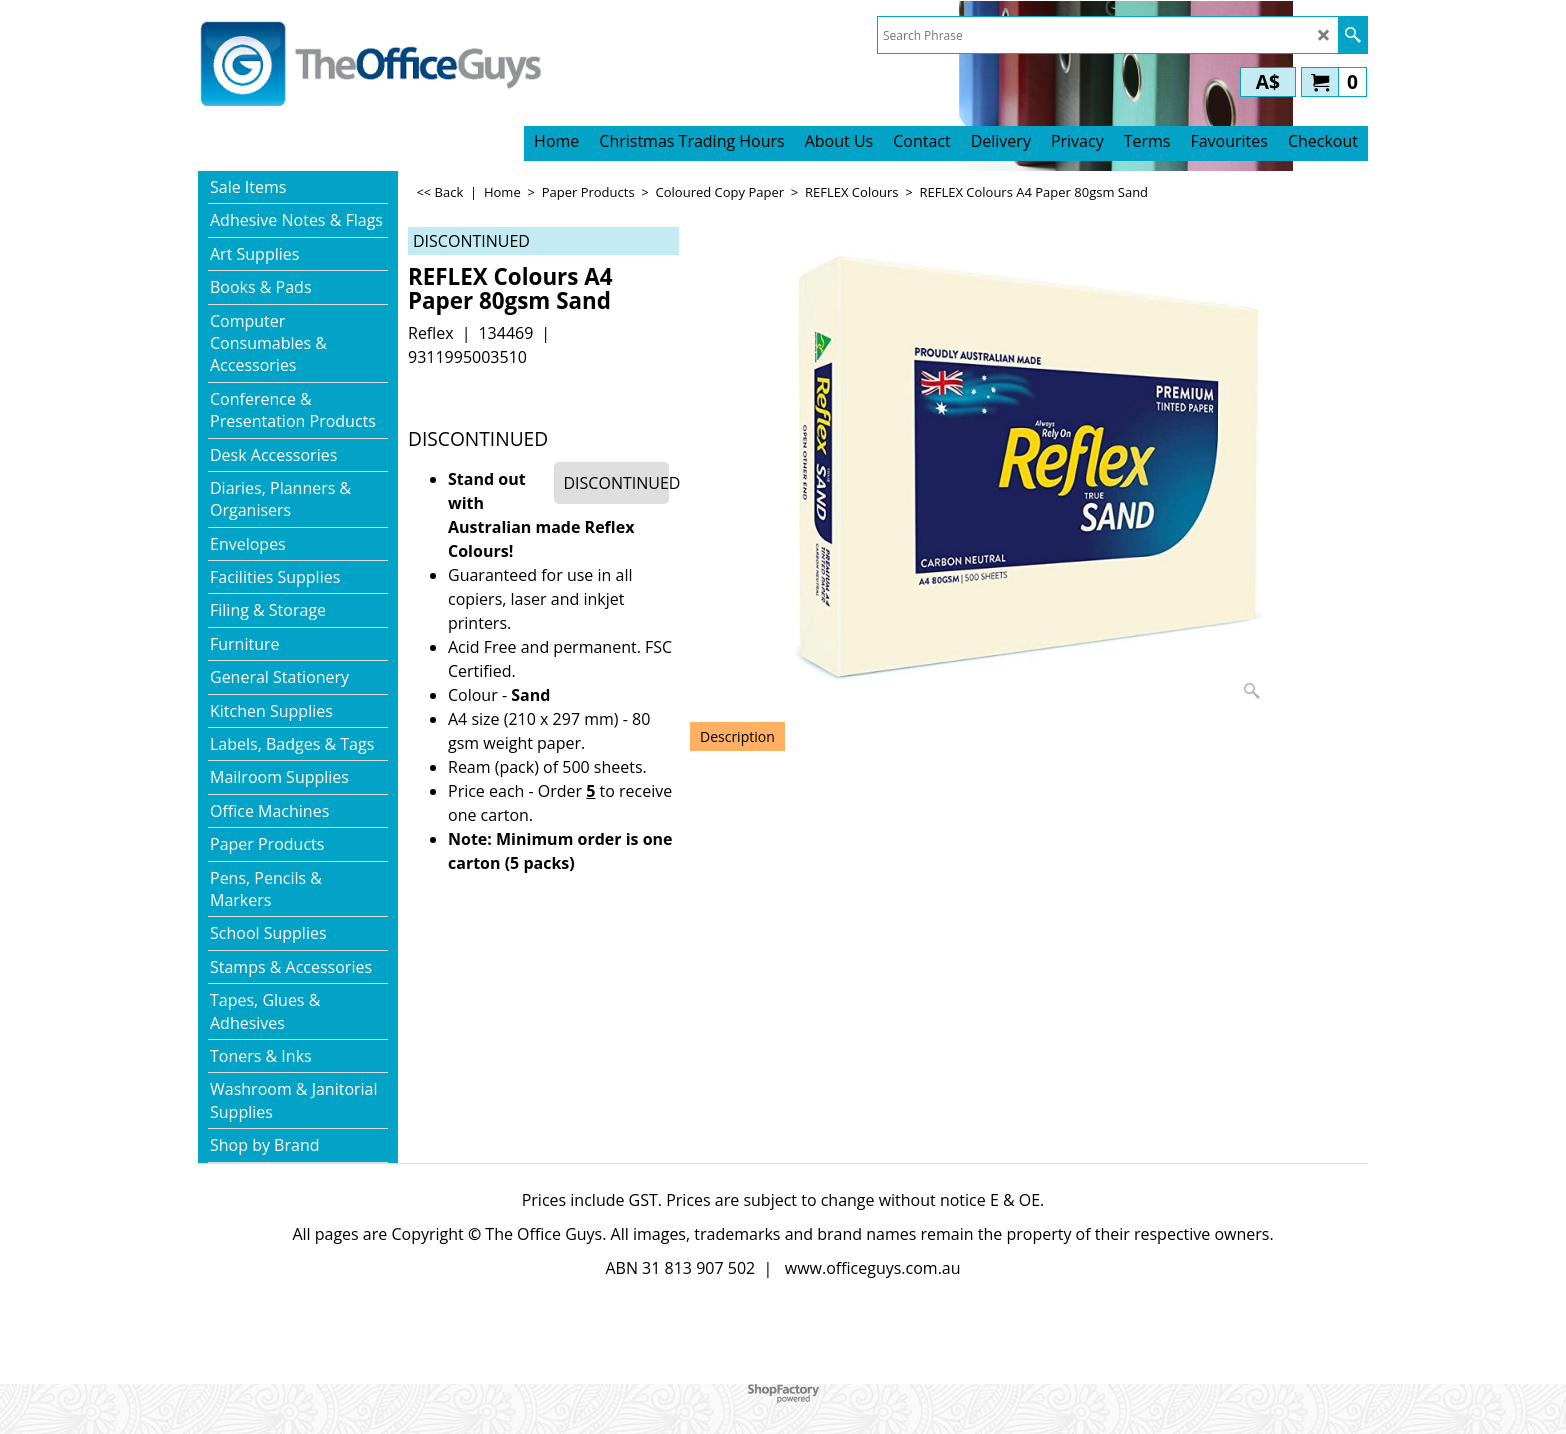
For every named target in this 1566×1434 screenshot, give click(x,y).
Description (737, 736)
